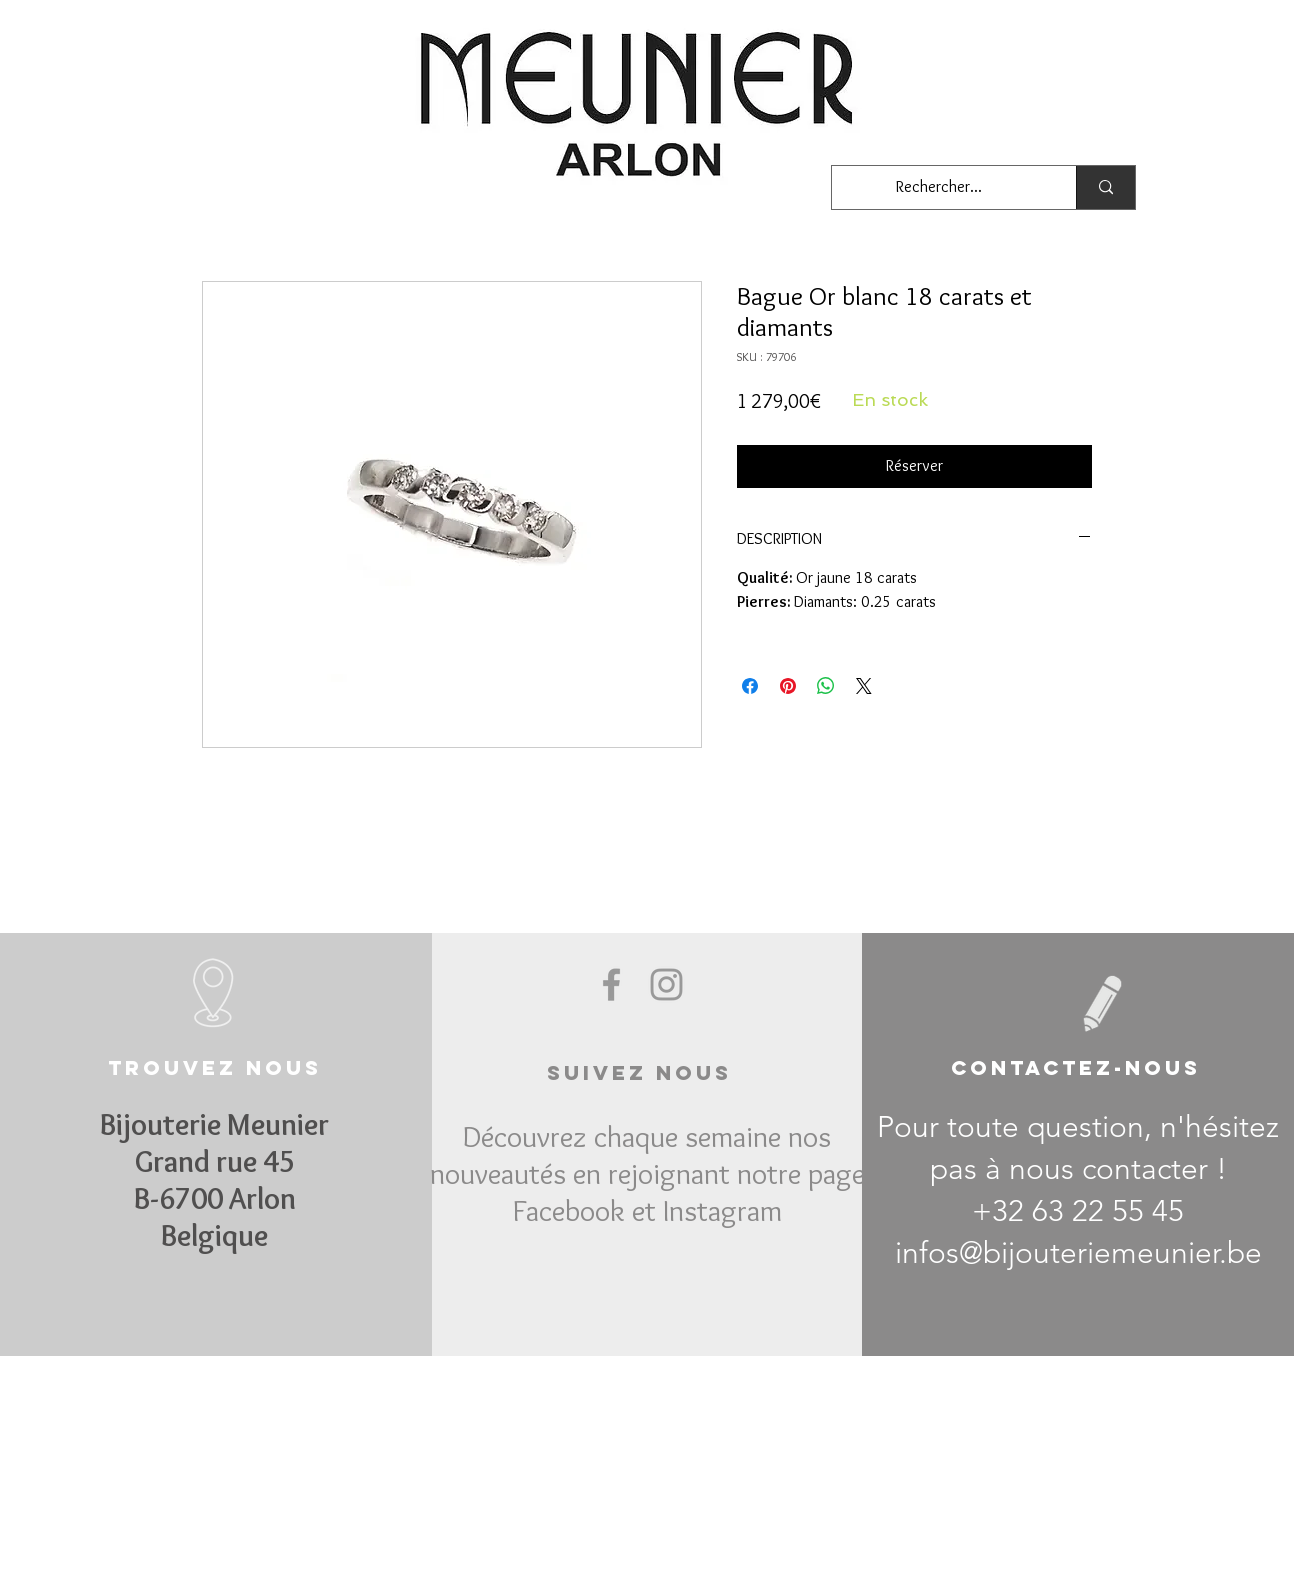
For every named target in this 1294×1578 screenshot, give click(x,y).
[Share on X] (864, 686)
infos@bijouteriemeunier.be (1078, 1253)
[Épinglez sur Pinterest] (788, 686)
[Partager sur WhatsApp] (826, 686)
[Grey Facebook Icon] (611, 984)
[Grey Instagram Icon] (666, 984)
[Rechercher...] (939, 187)
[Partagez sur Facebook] (750, 686)
